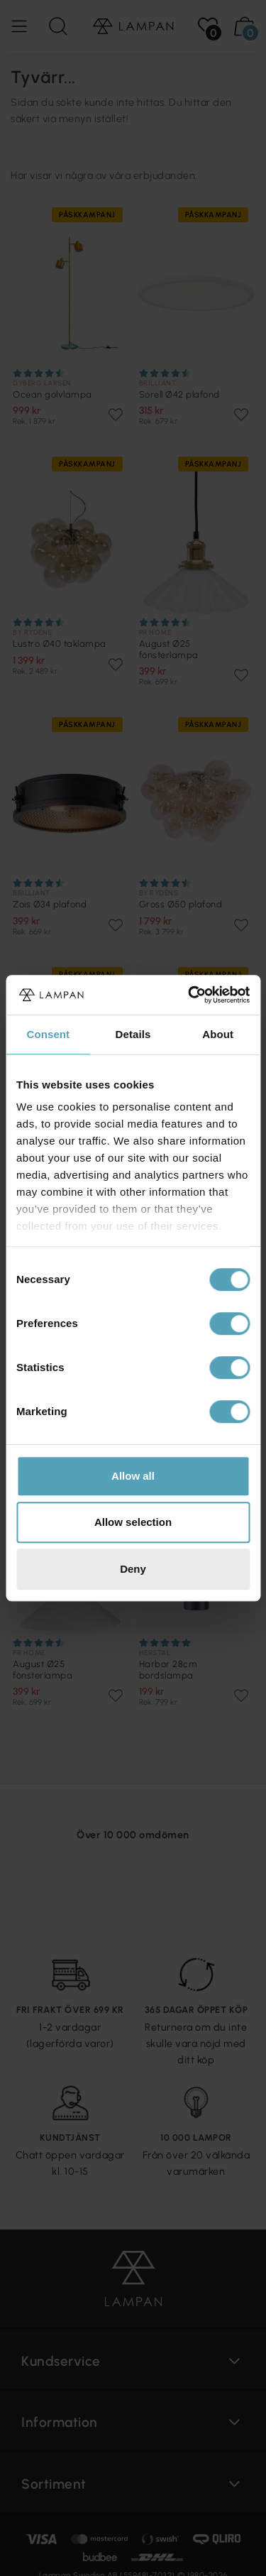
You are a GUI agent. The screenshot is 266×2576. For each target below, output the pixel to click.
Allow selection (133, 1522)
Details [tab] (133, 1034)
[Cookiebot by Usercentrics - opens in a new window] (189, 995)
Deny (133, 1569)
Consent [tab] (48, 1034)
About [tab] (217, 1034)
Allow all (133, 1476)
